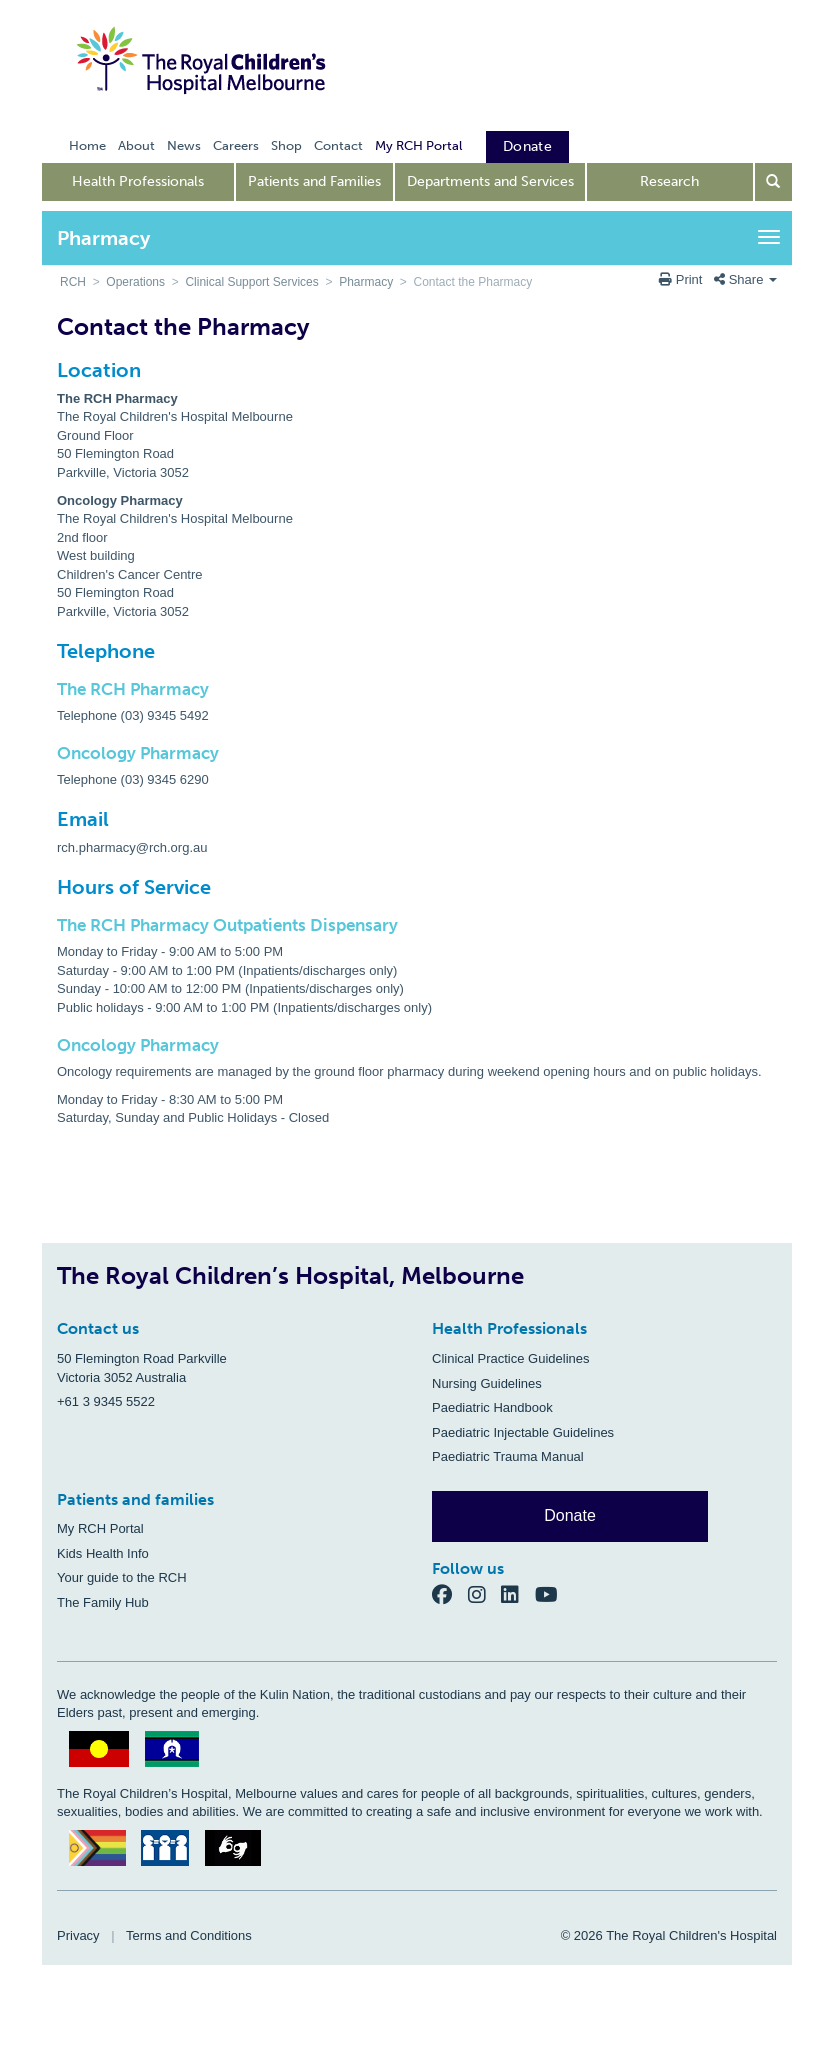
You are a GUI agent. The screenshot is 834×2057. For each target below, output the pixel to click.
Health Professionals (138, 181)
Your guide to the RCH (122, 1577)
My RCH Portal (100, 1528)
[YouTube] (552, 1594)
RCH (73, 282)
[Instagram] (485, 1594)
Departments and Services (490, 181)
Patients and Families (314, 181)
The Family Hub (103, 1602)
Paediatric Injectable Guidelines (523, 1432)
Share (745, 279)
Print (682, 279)
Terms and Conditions (189, 1935)
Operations (135, 282)
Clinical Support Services (251, 282)
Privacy (78, 1935)
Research (669, 181)
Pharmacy (366, 282)
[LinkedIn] (518, 1594)
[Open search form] (774, 182)
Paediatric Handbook (492, 1407)
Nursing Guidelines (487, 1383)
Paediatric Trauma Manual (508, 1456)
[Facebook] (450, 1594)
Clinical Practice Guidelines (511, 1358)
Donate (570, 1515)
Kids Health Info (103, 1553)
